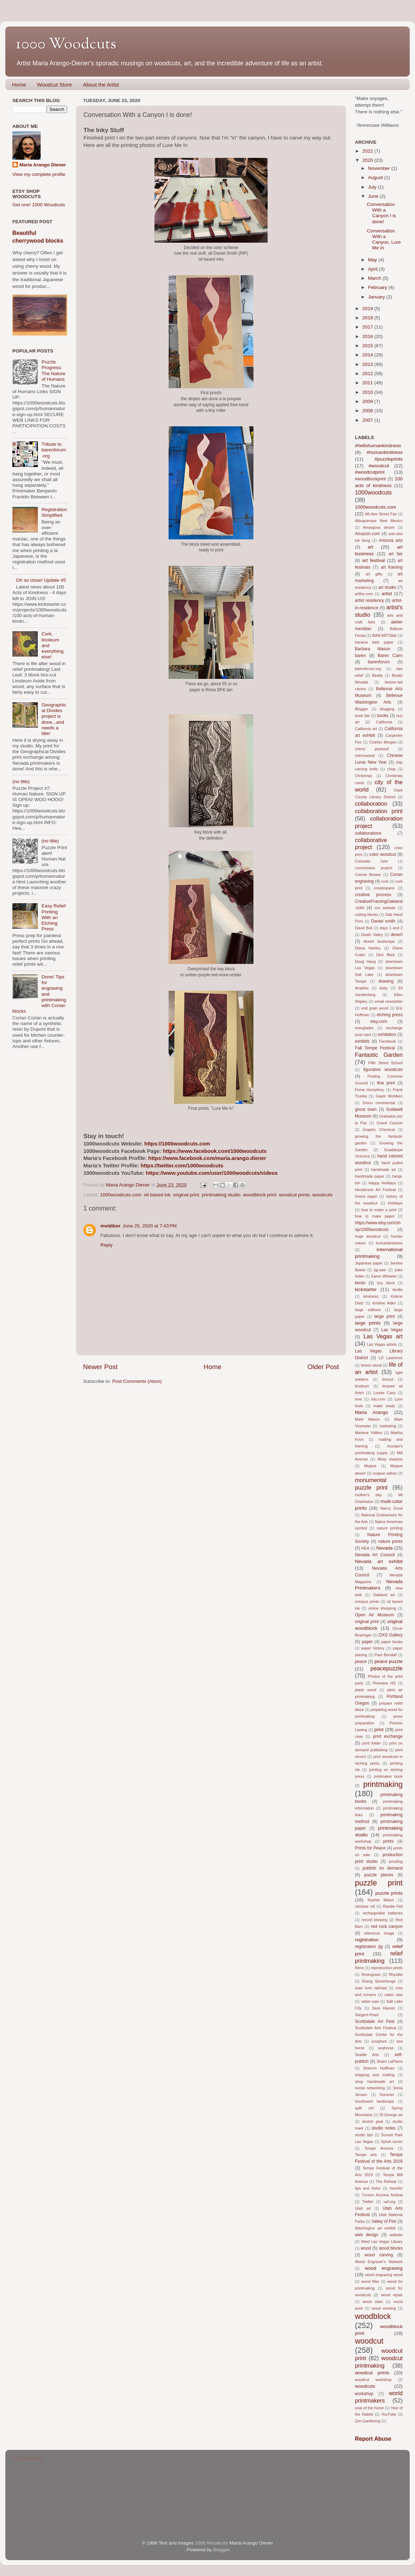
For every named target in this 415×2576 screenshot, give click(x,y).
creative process (373, 894)
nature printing (390, 1528)
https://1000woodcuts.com (177, 1144)
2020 (368, 160)
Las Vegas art (383, 1336)
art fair (395, 553)
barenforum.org (368, 669)
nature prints (390, 1541)
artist (386, 593)
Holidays (395, 1203)
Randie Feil (393, 1906)
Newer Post (100, 1366)
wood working (384, 2308)
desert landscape (378, 941)
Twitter (368, 2201)
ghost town (365, 1109)
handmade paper (369, 1176)
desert (397, 934)
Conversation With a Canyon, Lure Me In (384, 239)
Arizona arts (391, 540)
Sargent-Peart (367, 2015)
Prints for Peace (370, 1848)
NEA (365, 1548)
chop (391, 769)
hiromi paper (366, 1196)
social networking (370, 2088)
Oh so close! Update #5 (41, 580)
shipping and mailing (374, 2075)
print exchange (388, 1736)
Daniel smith (383, 921)
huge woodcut (367, 1236)
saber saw (394, 1994)
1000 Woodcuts (66, 44)
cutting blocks (366, 914)
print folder (371, 1743)
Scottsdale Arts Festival (375, 2028)
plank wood (365, 1690)
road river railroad (371, 1988)
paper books (392, 1642)
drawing (386, 981)
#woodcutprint (370, 472)
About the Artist (101, 85)
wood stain (373, 2301)
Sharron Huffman (378, 2068)
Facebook (387, 1041)
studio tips (364, 2135)
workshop (364, 2393)
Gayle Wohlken (389, 1096)
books (382, 715)
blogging (387, 709)
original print (186, 1194)
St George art (391, 2115)
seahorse (385, 2048)
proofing (396, 1861)
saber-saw (370, 2001)
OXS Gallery (391, 1635)
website (396, 2235)
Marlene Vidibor (368, 1433)
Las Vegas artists (382, 1344)
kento (360, 1282)
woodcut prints (294, 1194)
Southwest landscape (374, 2101)
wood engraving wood (384, 2275)
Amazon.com (367, 533)
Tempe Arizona (378, 2148)
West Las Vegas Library (382, 2241)
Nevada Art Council (375, 1554)
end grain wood (374, 1008)
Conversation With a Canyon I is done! (381, 213)
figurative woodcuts (383, 1069)
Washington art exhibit (375, 2228)
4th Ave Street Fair (381, 514)
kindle (398, 1289)
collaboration (371, 803)
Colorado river (371, 861)
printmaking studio (221, 1194)
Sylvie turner (392, 2141)
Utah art (363, 2208)
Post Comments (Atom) (137, 1381)
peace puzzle (388, 1661)
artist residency (369, 600)
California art (366, 729)
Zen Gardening (367, 2421)
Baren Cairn (390, 655)
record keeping (374, 1920)
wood (366, 2248)
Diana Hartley (368, 948)
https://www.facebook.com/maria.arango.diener (207, 1158)
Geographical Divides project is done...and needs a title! (53, 719)
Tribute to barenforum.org (53, 450)
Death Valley (372, 934)
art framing (392, 567)
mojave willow (385, 1473)
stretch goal (372, 2121)
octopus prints (367, 1601)
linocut (387, 1379)
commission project (373, 868)
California (384, 722)
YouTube (388, 2414)
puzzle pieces (378, 1874)
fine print (386, 1082)
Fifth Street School (385, 1063)
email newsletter (389, 1001)
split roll (364, 2108)
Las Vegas (392, 1329)
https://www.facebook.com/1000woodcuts (215, 1151)
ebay (383, 988)
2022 (368, 151)
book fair (362, 715)
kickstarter (366, 1289)
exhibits (362, 1041)
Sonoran (387, 2094)
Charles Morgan (383, 742)
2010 (368, 392)
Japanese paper (368, 1263)
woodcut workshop (373, 2379)
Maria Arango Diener (42, 164)
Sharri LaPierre (390, 2061)
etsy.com (378, 1021)
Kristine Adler (384, 1303)
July (373, 187)
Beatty (377, 675)
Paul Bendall (386, 1655)
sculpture (379, 2041)
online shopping (382, 1608)
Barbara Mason (372, 648)
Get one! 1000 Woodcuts (38, 204)
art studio (387, 587)
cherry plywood (372, 749)
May (373, 259)
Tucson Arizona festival (382, 2195)
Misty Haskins (390, 1459)
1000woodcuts (373, 492)
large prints (368, 1323)
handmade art (383, 1169)
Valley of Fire (384, 2221)
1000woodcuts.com (120, 1194)
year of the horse (369, 2408)
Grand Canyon (389, 1123)
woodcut (369, 2341)
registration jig (368, 1946)
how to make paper (374, 1216)
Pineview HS (384, 1683)
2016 (368, 336)
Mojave (370, 1466)
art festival (373, 560)
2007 (368, 420)
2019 (368, 308)
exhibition (387, 1034)
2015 (368, 345)
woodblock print (259, 1194)
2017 (368, 327)
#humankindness (385, 452)
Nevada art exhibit (379, 1561)
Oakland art (384, 1595)
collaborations (368, 833)
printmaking (383, 1784)
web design (367, 2234)
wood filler (370, 2281)
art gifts (374, 574)
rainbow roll (365, 1906)
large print (384, 1316)
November (379, 168)
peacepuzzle (386, 1668)
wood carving (378, 2254)
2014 (368, 354)
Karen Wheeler (384, 1276)
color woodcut (382, 854)
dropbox (362, 988)
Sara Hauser (383, 2008)
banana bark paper (374, 642)
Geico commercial (379, 1103)
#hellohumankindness (378, 445)
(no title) (21, 781)
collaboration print (379, 811)
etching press (390, 1014)
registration (367, 1939)
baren (360, 655)
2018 (368, 317)
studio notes (384, 2128)
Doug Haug (365, 961)
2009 (368, 401)
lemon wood (371, 1365)
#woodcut (379, 465)
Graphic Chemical (379, 1129)
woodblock (373, 2316)
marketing (387, 1426)
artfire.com (364, 594)
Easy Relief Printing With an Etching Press (53, 917)
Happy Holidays (382, 1183)
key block (386, 1283)
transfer (396, 2188)
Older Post (323, 1366)
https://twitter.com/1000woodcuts (182, 1165)
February (378, 287)
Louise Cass (384, 1393)
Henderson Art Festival (375, 1190)
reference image (379, 1933)
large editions (368, 1310)
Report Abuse (373, 2439)
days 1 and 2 (391, 928)
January (377, 297)
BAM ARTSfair (384, 635)
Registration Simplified (54, 512)
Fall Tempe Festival (375, 1048)
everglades (364, 1028)
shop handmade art (374, 2081)
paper (367, 1641)
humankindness (389, 1243)
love (358, 1399)
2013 (368, 364)
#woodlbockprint (370, 478)
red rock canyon (387, 1926)
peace (361, 1661)
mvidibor (110, 1225)
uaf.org (390, 2201)
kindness (371, 1296)
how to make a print (379, 1210)
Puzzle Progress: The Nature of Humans (53, 370)
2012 (368, 373)
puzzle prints (389, 1893)
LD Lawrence (391, 1358)
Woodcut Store (54, 85)
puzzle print (379, 1882)
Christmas (363, 776)
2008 (368, 410)
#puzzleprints (388, 459)
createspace (384, 888)
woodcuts (322, 1194)
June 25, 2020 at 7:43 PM (150, 1225)
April (373, 269)
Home (19, 85)
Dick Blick (385, 955)
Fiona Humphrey (369, 1090)
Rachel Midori (381, 1900)
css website (385, 908)
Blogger (361, 709)
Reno (359, 1968)
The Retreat (386, 2181)
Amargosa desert (378, 527)
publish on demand (383, 1868)
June (374, 196)
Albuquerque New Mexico (379, 521)
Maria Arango (371, 1412)
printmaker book (388, 1776)
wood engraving (384, 2268)
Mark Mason (367, 1419)
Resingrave (371, 1974)
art (370, 547)
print (379, 1729)
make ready (384, 1406)
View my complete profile (38, 174)
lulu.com (378, 1399)
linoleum (362, 1386)
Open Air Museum (374, 1614)
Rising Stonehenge (379, 1981)
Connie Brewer (368, 874)
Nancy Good (391, 1508)
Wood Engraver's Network (379, 2262)
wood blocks (391, 2248)
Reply (106, 1245)
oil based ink (157, 1194)
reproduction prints (387, 1968)
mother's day (368, 1495)
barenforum (379, 661)
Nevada (384, 1548)
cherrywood (365, 755)
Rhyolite (396, 1974)
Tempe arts (366, 2154)
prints (388, 1841)
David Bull (364, 928)
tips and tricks (368, 2188)
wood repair (392, 2295)
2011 (368, 382)
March (375, 278)
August (376, 177)
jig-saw (380, 1270)
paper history (373, 1648)
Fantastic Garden (379, 1055)
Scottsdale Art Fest (374, 2021)
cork (384, 881)
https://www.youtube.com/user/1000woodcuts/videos (212, 1173)
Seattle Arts (367, 2055)
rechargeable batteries (383, 1913)
